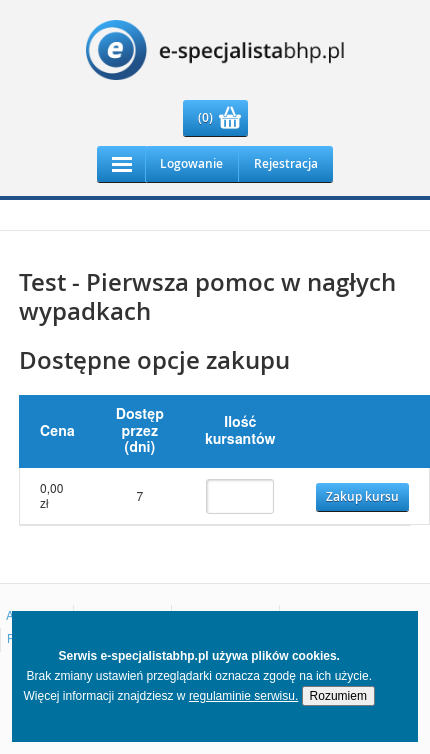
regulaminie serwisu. (243, 696)
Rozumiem (338, 696)
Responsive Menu (121, 164)
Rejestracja (286, 163)
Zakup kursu (362, 496)
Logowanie (191, 163)
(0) (205, 117)
